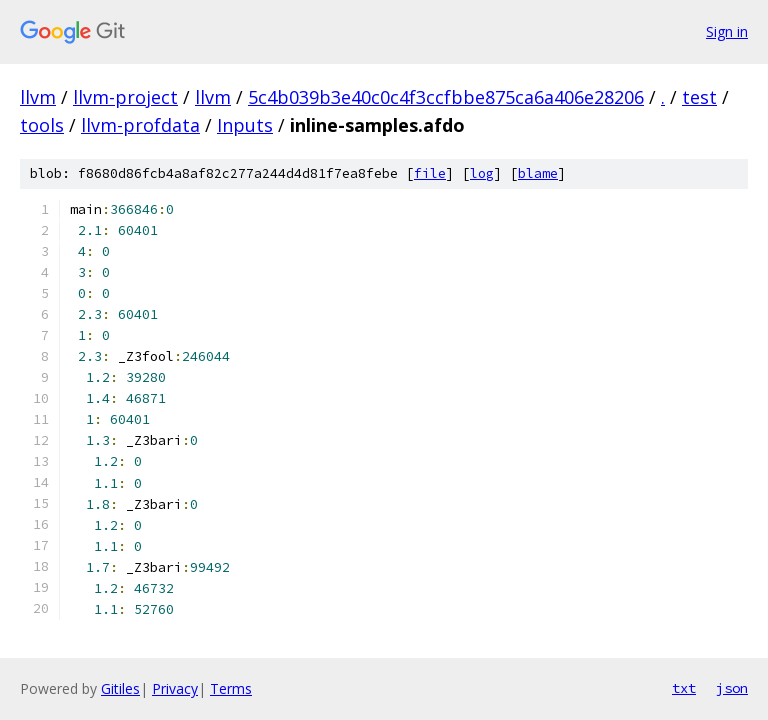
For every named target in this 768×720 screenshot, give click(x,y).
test (699, 97)
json (732, 688)
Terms (231, 688)
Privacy (175, 688)
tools (42, 125)
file (430, 173)
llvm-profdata (140, 125)
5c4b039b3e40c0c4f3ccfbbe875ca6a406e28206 (446, 97)
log (482, 173)
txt (684, 688)
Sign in (727, 31)
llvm (38, 97)
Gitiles (120, 688)
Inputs (245, 125)
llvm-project (125, 97)
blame (538, 173)
